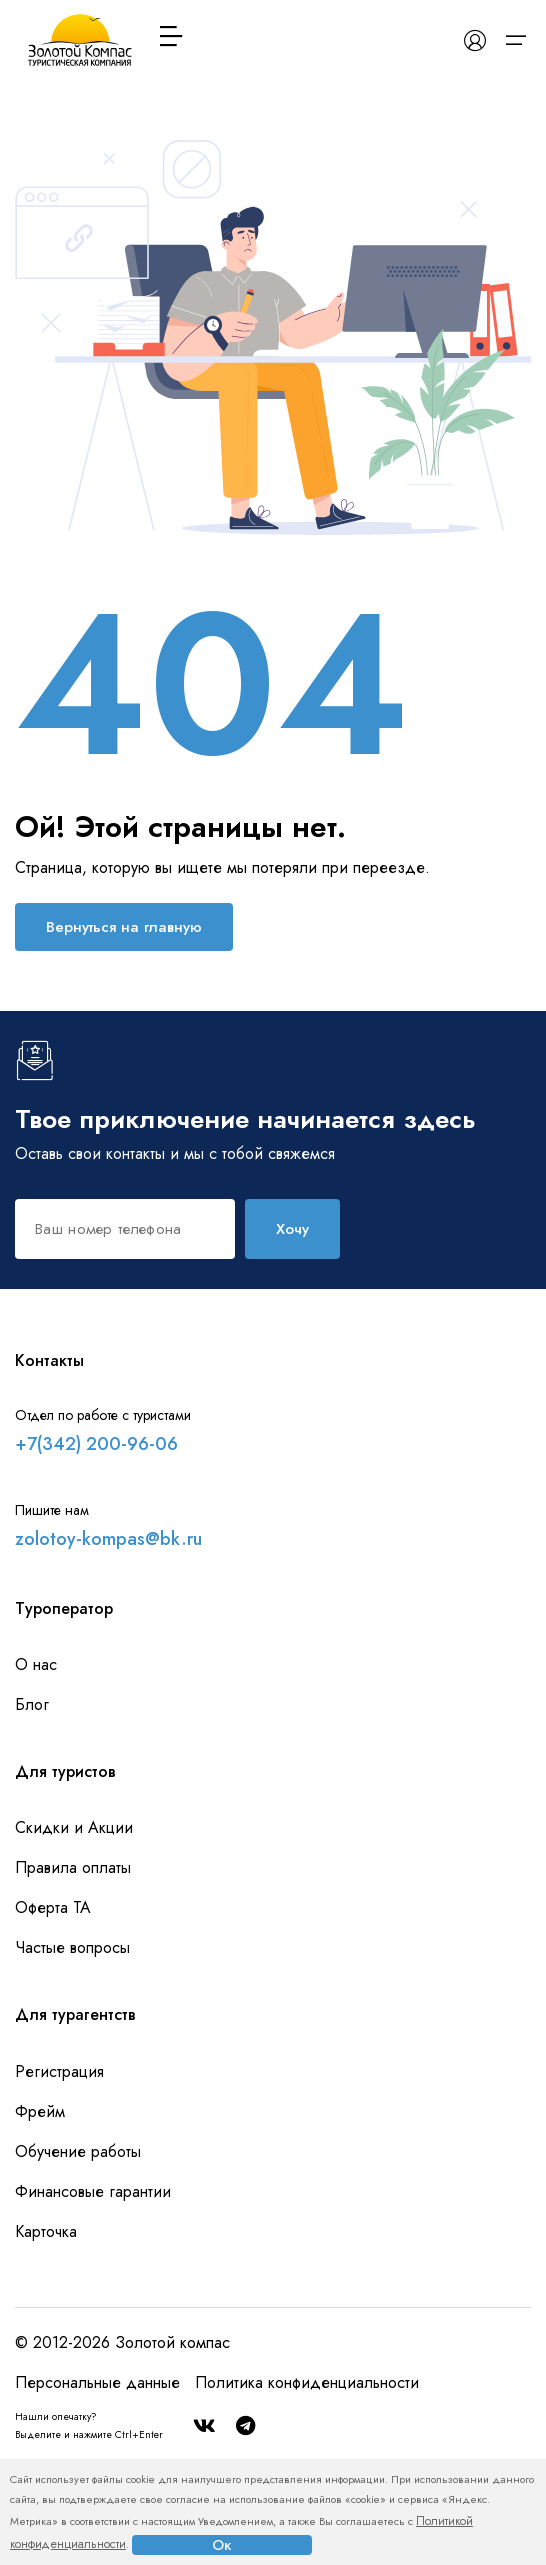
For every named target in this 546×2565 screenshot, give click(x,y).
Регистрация (59, 2071)
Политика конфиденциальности (307, 2382)
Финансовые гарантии (93, 2191)
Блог (32, 1704)
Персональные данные (97, 2382)
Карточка (46, 2231)
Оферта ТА (53, 1907)
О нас (36, 1664)
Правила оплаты (73, 1867)
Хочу (292, 1229)
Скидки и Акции (74, 1827)
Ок (222, 2545)
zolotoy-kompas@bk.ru (108, 1539)
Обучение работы (78, 2151)
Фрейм (40, 2111)
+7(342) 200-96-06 (96, 1444)
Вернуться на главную (124, 927)
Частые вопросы (72, 1947)
